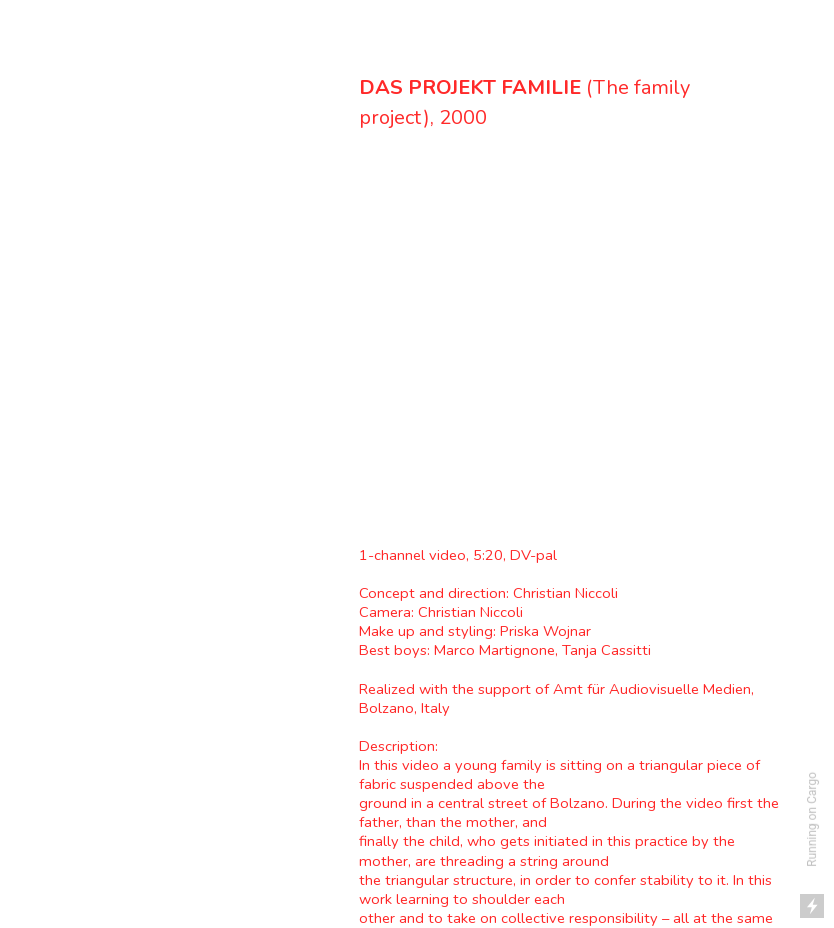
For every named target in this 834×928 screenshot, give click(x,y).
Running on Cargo (812, 819)
